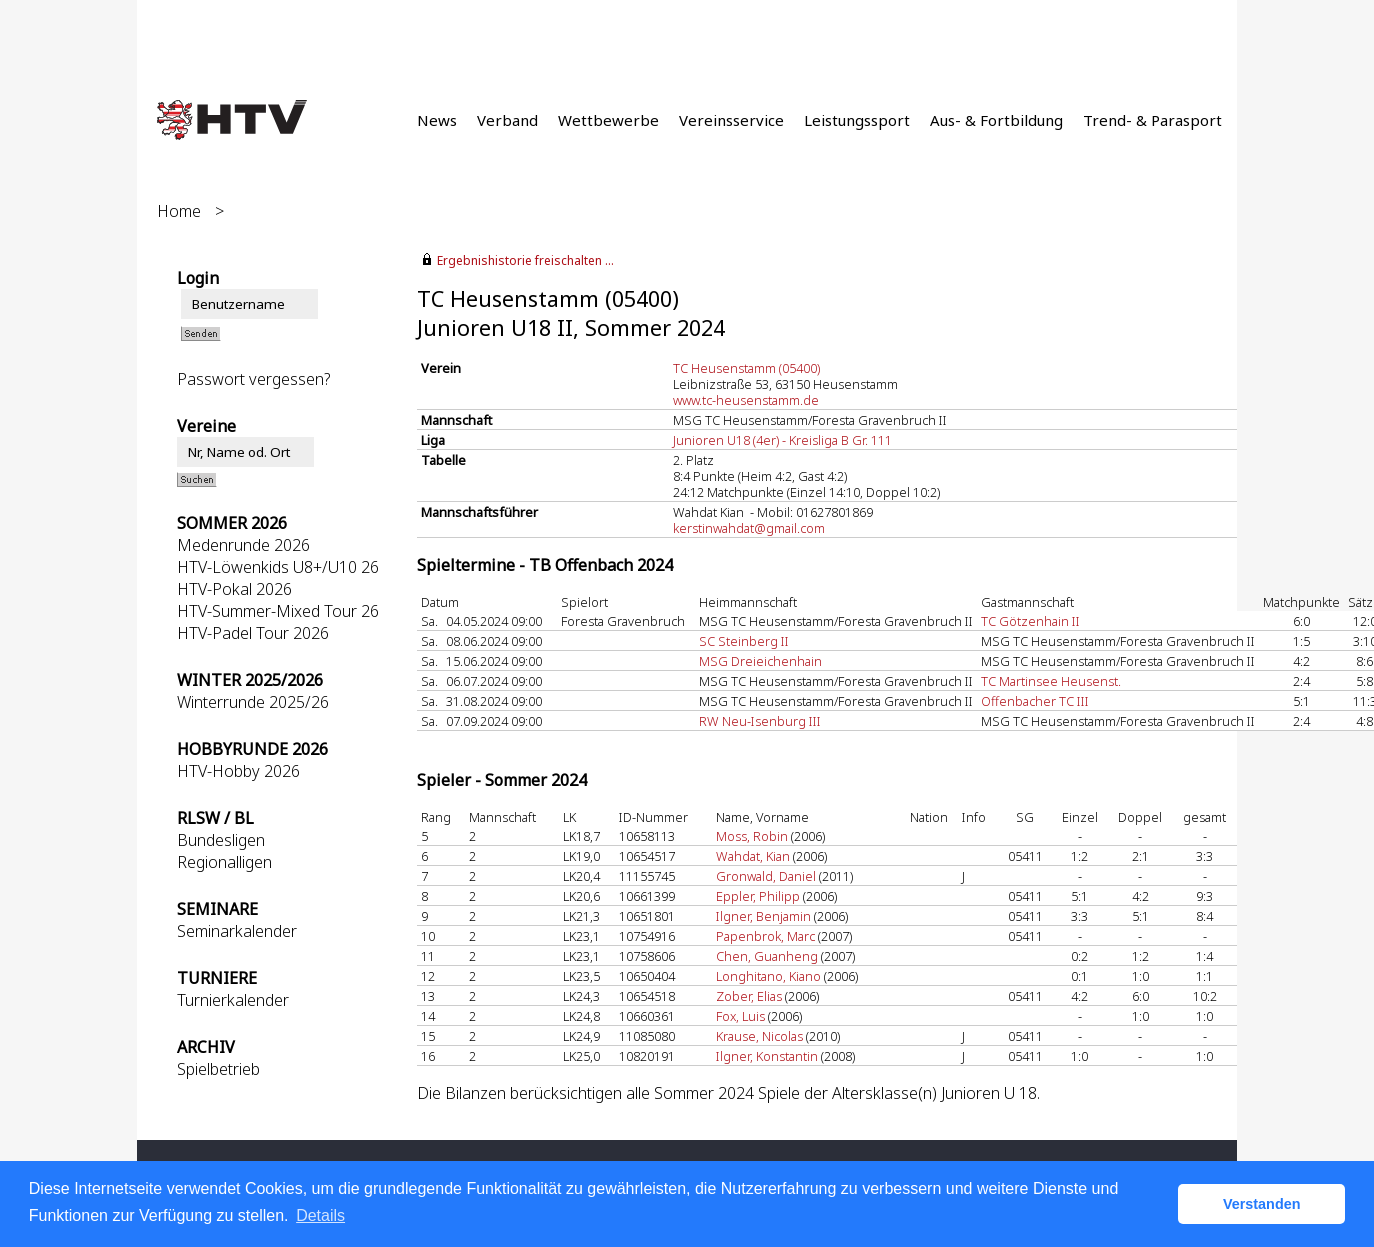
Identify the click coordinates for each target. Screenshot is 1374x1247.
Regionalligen (224, 862)
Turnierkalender (233, 1000)
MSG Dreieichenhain (760, 661)
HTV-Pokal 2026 (234, 589)
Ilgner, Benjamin (763, 916)
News (437, 120)
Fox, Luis (740, 1016)
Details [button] (320, 1215)
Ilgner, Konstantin (767, 1056)
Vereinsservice (731, 120)
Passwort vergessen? (253, 379)
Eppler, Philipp (758, 896)
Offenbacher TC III (1035, 701)
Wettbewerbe (608, 120)
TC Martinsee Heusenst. (1051, 681)
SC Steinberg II (744, 641)
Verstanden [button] (1262, 1204)
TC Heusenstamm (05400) (746, 368)
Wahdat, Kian (753, 856)
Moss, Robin (752, 836)
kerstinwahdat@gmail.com (749, 528)
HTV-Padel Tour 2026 (253, 633)
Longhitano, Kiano (768, 976)
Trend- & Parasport (1152, 120)
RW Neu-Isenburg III (760, 721)
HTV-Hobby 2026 (238, 771)
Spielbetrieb (218, 1069)
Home (179, 211)
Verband (507, 120)
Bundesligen (221, 840)
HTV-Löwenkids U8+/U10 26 (278, 567)
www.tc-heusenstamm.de (746, 400)
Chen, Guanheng (767, 956)
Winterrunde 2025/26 (253, 702)
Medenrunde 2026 (243, 545)
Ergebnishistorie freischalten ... (525, 260)
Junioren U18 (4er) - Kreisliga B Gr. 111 (782, 440)
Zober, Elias (749, 996)
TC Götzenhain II (1030, 621)
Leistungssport (857, 120)
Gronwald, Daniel (766, 876)
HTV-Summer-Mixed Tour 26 (278, 611)
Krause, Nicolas (759, 1036)
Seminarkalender (237, 931)
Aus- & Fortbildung (996, 120)
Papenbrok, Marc (765, 936)
